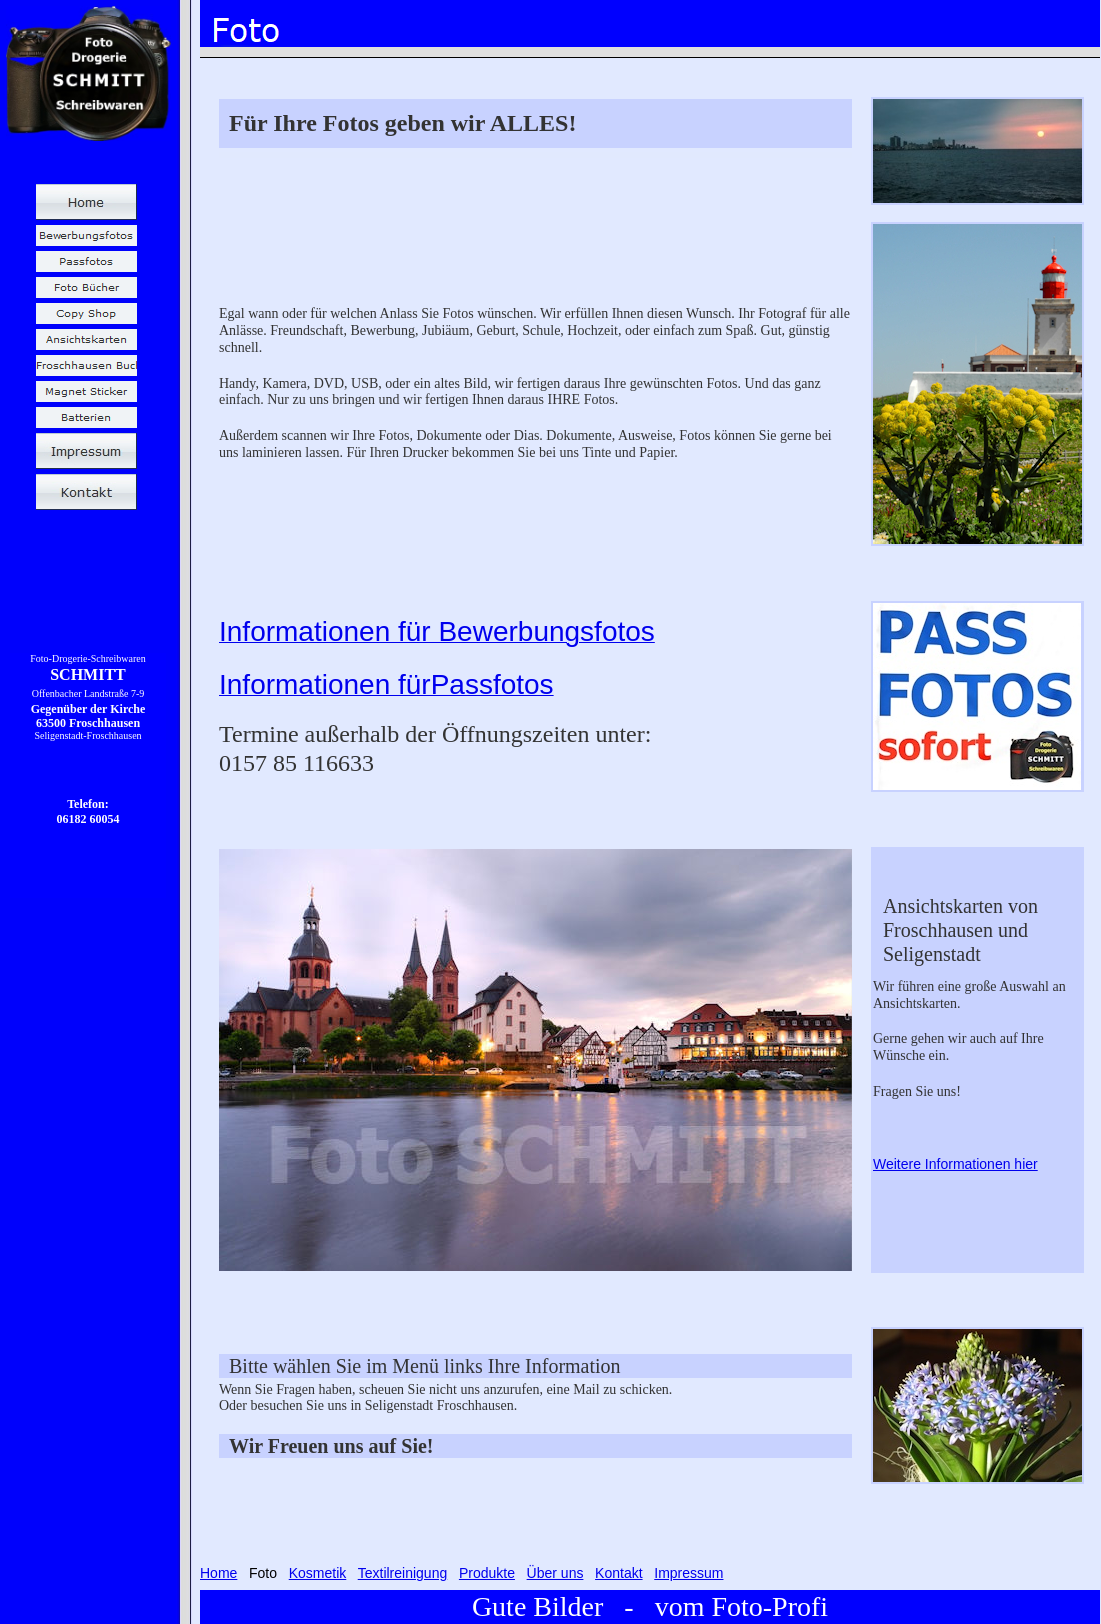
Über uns (555, 1573)
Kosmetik (318, 1573)
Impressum (688, 1573)
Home (218, 1573)
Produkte (487, 1573)
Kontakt (618, 1573)
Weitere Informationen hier (955, 1164)
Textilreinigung (403, 1573)
